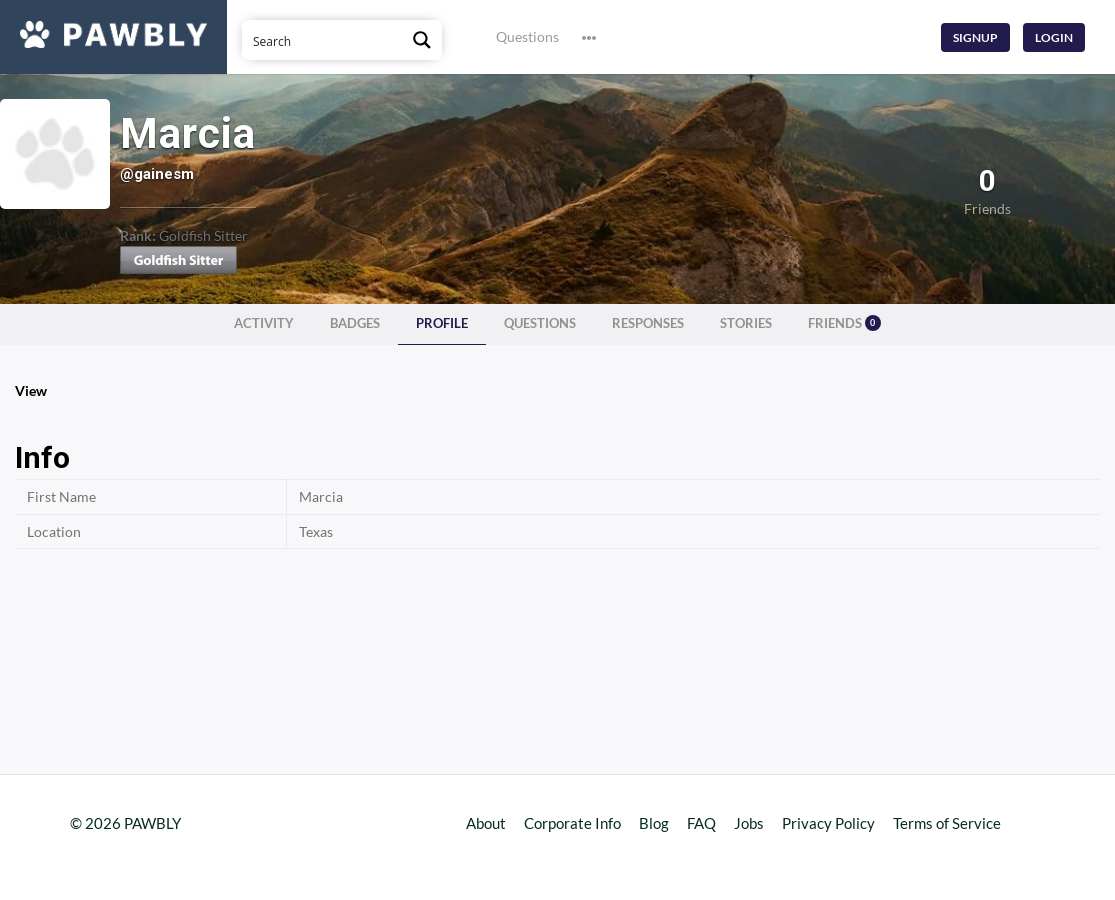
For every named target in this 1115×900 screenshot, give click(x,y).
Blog (654, 823)
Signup (975, 37)
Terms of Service (947, 823)
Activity (264, 323)
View (31, 390)
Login (1054, 37)
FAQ (701, 823)
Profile (442, 323)
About (486, 823)
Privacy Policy (828, 823)
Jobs (749, 823)
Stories (746, 323)
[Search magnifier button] (422, 40)
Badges (355, 323)
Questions (527, 36)
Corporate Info (572, 823)
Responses (648, 323)
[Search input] (323, 40)
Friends (844, 323)
